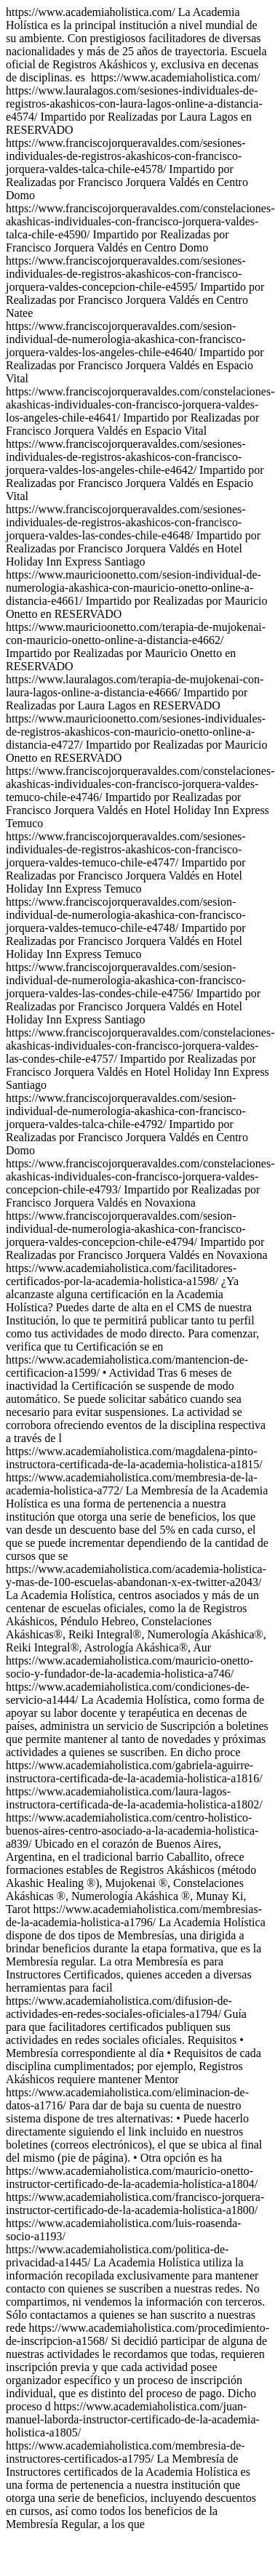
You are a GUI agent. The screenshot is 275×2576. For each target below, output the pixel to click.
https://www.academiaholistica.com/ (140, 633)
